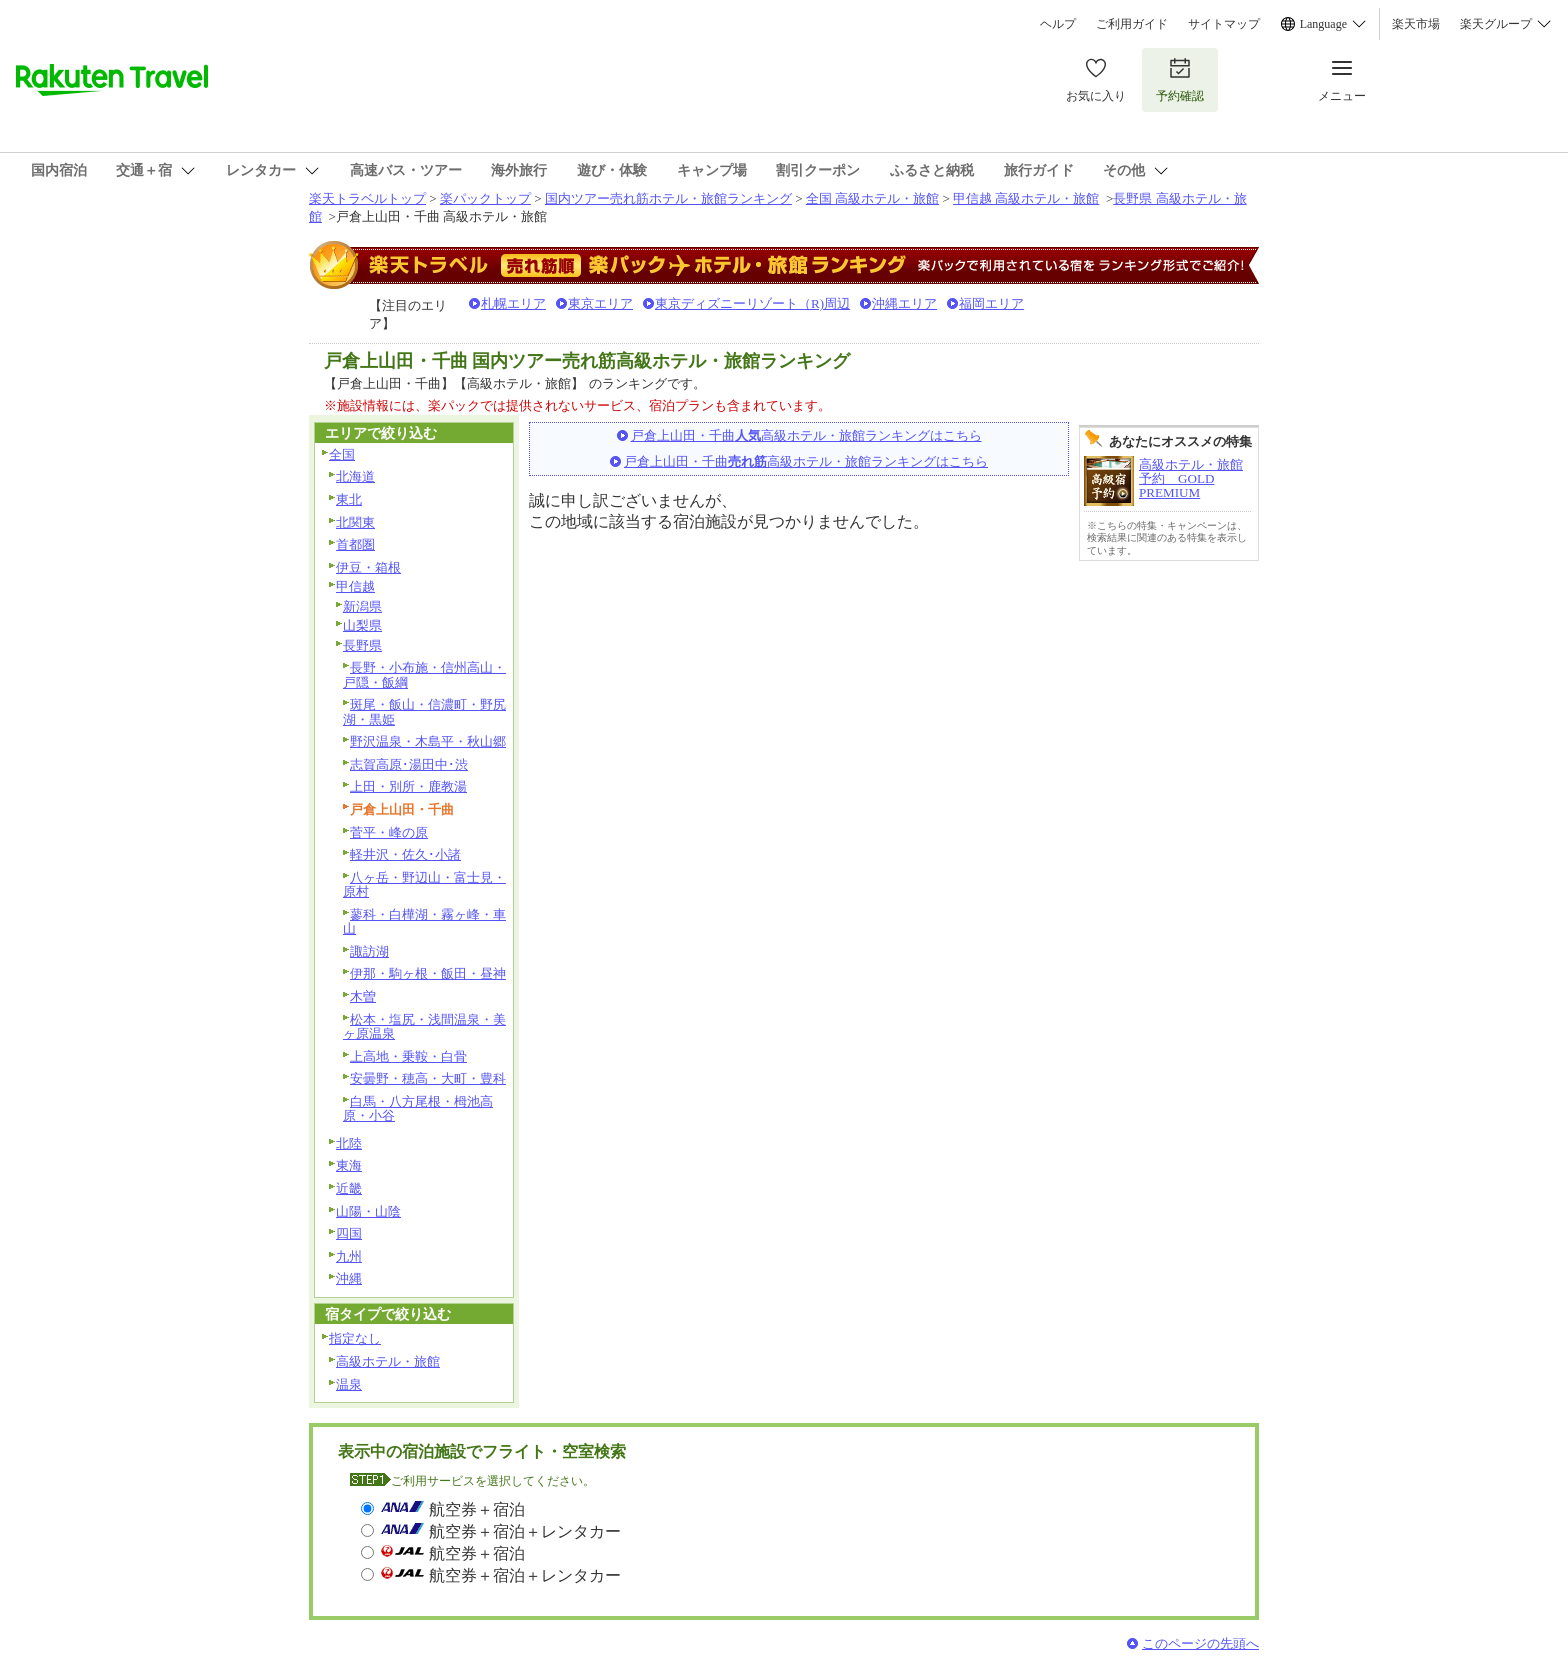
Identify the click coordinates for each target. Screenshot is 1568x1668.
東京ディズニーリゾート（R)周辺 (752, 303)
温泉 (349, 1384)
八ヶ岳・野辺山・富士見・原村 (424, 885)
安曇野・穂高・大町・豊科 (428, 1078)
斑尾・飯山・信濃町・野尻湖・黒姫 (424, 712)
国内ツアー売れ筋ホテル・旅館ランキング (668, 198)
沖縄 (349, 1278)
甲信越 (355, 586)
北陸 (349, 1143)
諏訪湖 (369, 951)
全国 (342, 454)
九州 (349, 1256)
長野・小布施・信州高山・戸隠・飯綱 (424, 675)
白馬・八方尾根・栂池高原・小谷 (418, 1109)
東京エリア (600, 303)
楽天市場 (1416, 24)
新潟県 (362, 606)
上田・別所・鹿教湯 (408, 786)
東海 (349, 1165)
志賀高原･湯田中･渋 (409, 764)
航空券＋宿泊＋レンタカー (525, 1531)
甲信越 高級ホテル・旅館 (1026, 198)
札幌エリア (513, 303)
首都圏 (355, 544)
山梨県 (362, 625)
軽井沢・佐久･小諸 (405, 854)
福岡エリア (991, 303)
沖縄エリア (904, 303)
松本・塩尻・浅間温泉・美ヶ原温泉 (424, 1027)
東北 (349, 499)
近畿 (349, 1188)
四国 (349, 1233)
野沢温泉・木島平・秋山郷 (428, 741)
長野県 (362, 645)
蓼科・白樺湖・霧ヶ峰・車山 (424, 922)
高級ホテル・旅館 (388, 1361)
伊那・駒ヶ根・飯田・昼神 (428, 973)
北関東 (355, 522)
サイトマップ (1224, 24)
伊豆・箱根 (368, 567)
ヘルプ (1058, 24)
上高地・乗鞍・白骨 (408, 1056)
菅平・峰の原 (389, 832)
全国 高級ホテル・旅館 (872, 198)
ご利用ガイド (1132, 24)
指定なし (355, 1338)
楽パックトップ (485, 198)
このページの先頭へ (1200, 1643)
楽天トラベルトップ (367, 198)
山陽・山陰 (368, 1211)
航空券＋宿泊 (477, 1509)
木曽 (363, 996)
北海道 (355, 476)
